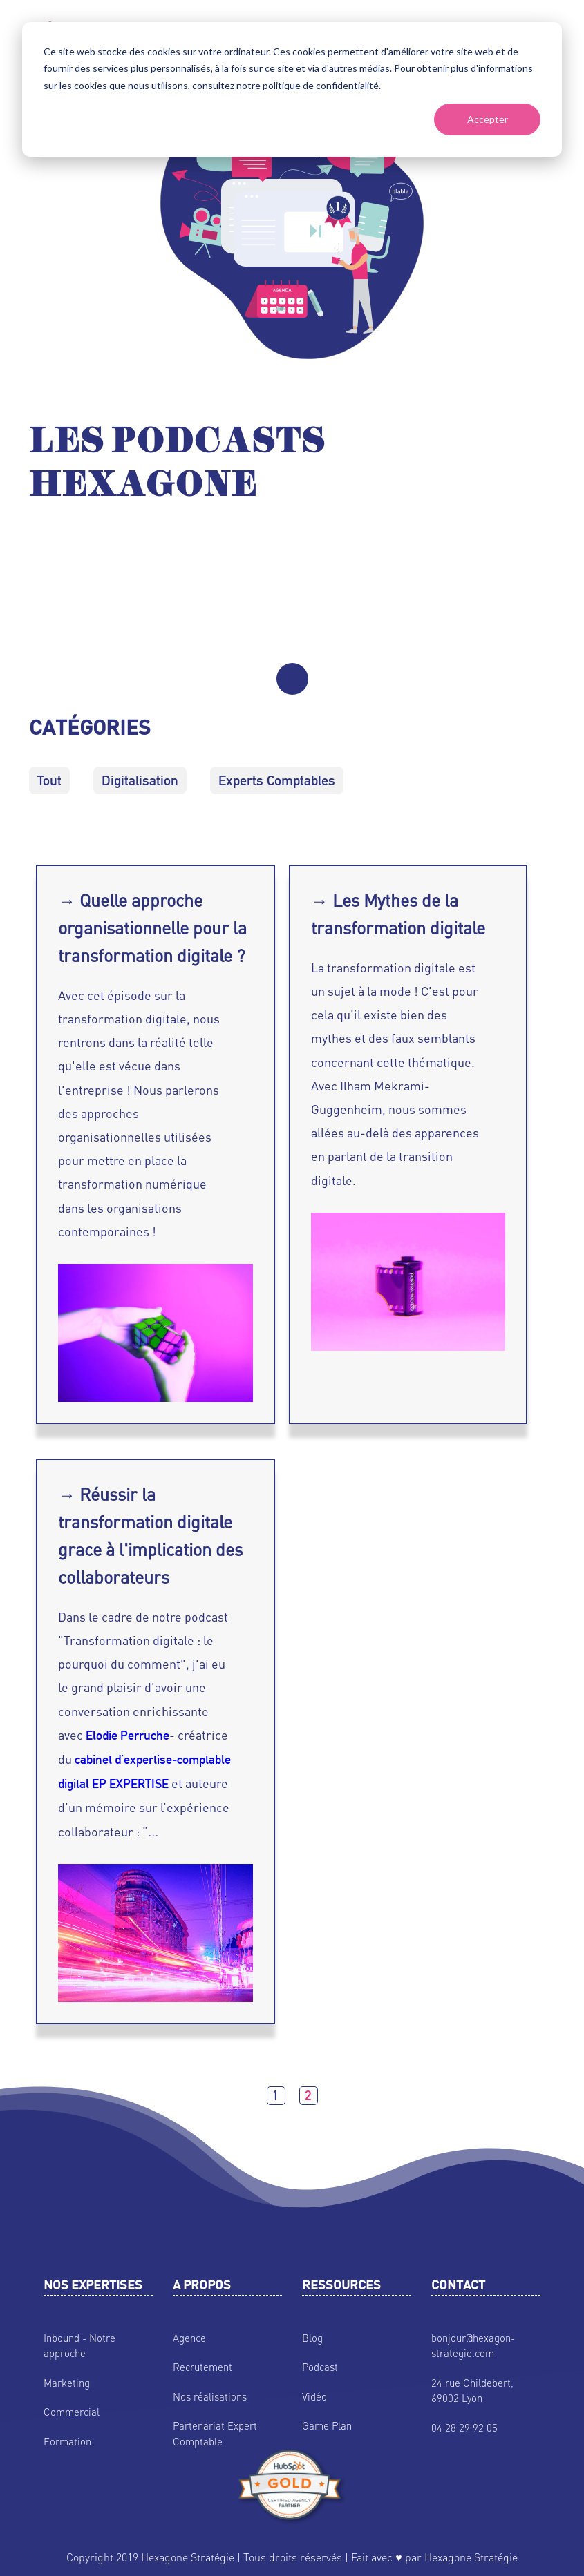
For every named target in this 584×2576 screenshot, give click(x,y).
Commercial (72, 2412)
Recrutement (202, 2367)
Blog (312, 2338)
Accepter (487, 119)
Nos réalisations (210, 2396)
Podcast (320, 2367)
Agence (189, 2338)
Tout (49, 780)
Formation (67, 2441)
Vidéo (314, 2396)
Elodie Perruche (127, 1735)
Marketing (67, 2383)
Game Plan (327, 2425)
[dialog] (292, 89)
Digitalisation (140, 780)
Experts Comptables (276, 780)
